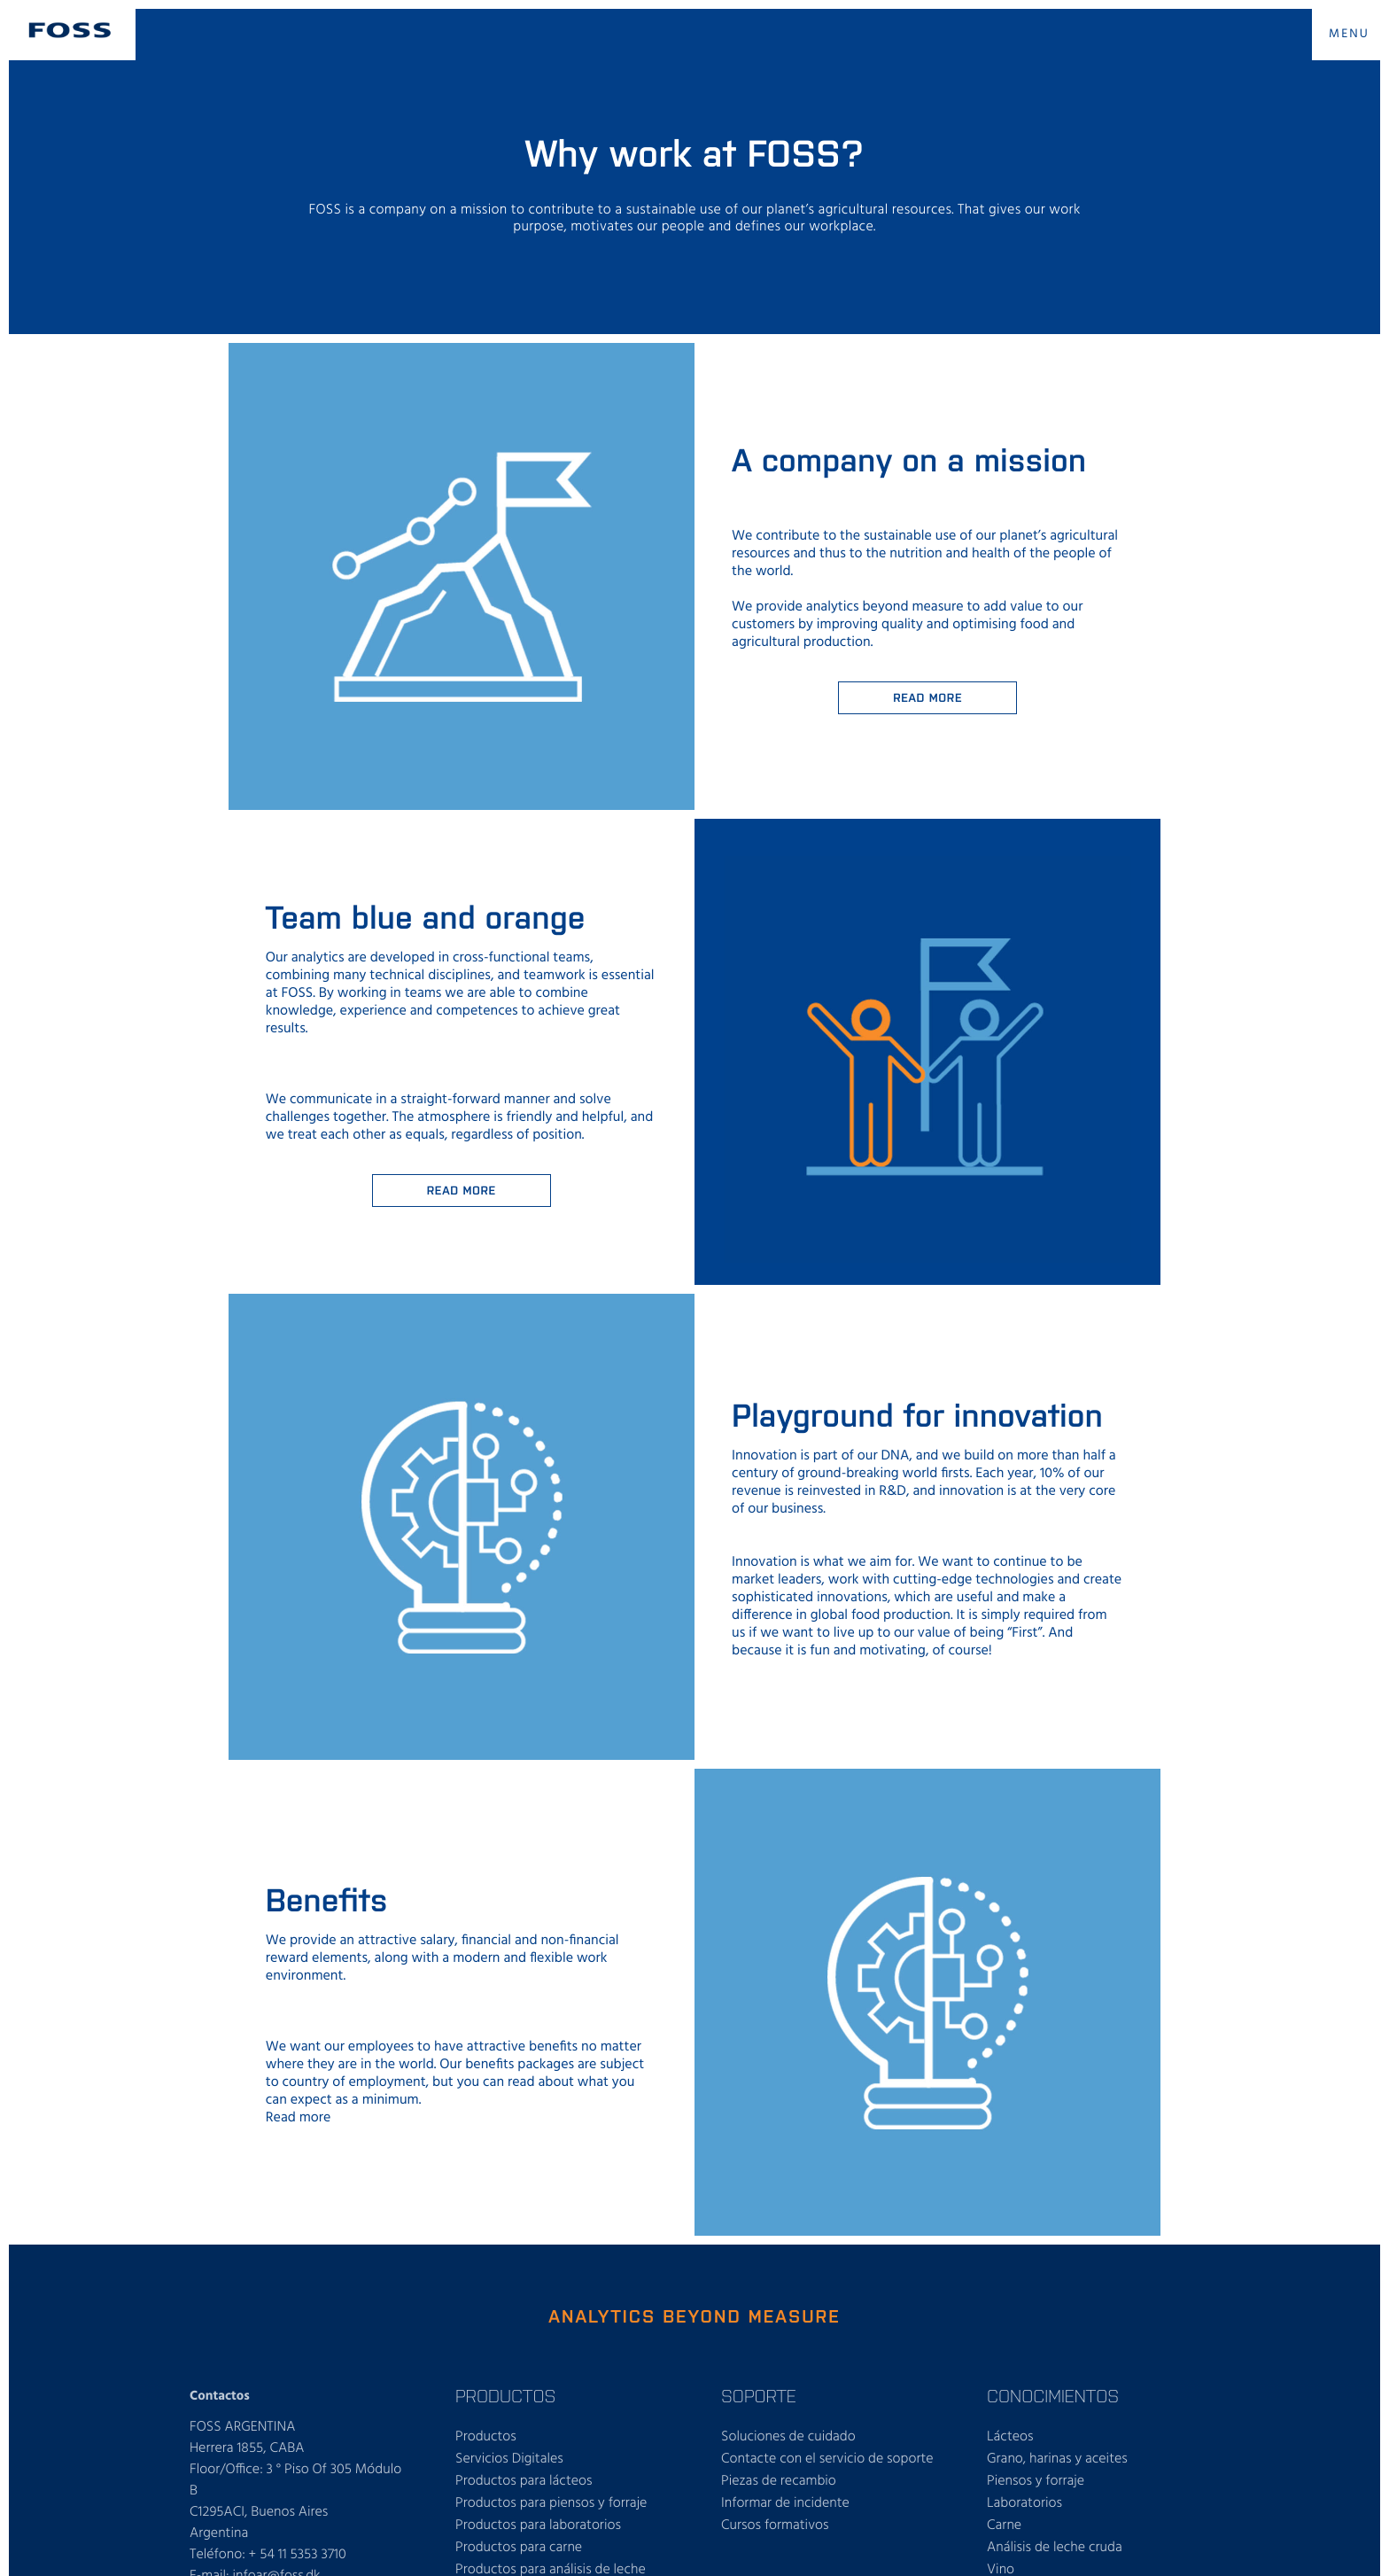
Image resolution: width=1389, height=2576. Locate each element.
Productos (485, 2436)
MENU (1349, 34)
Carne (1004, 2525)
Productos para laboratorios (538, 2525)
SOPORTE (758, 2395)
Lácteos (1010, 2436)
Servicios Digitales (509, 2459)
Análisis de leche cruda (1054, 2547)
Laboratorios (1024, 2503)
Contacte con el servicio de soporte (827, 2459)
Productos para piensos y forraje (551, 2503)
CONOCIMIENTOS (1053, 2395)
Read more (927, 696)
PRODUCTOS (505, 2395)
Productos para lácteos (524, 2481)
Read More (461, 1189)
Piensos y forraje (1035, 2481)
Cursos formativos (775, 2525)
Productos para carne (518, 2547)
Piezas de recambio (778, 2481)
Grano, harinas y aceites (1057, 2459)
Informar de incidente (785, 2503)
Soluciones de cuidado (788, 2436)
